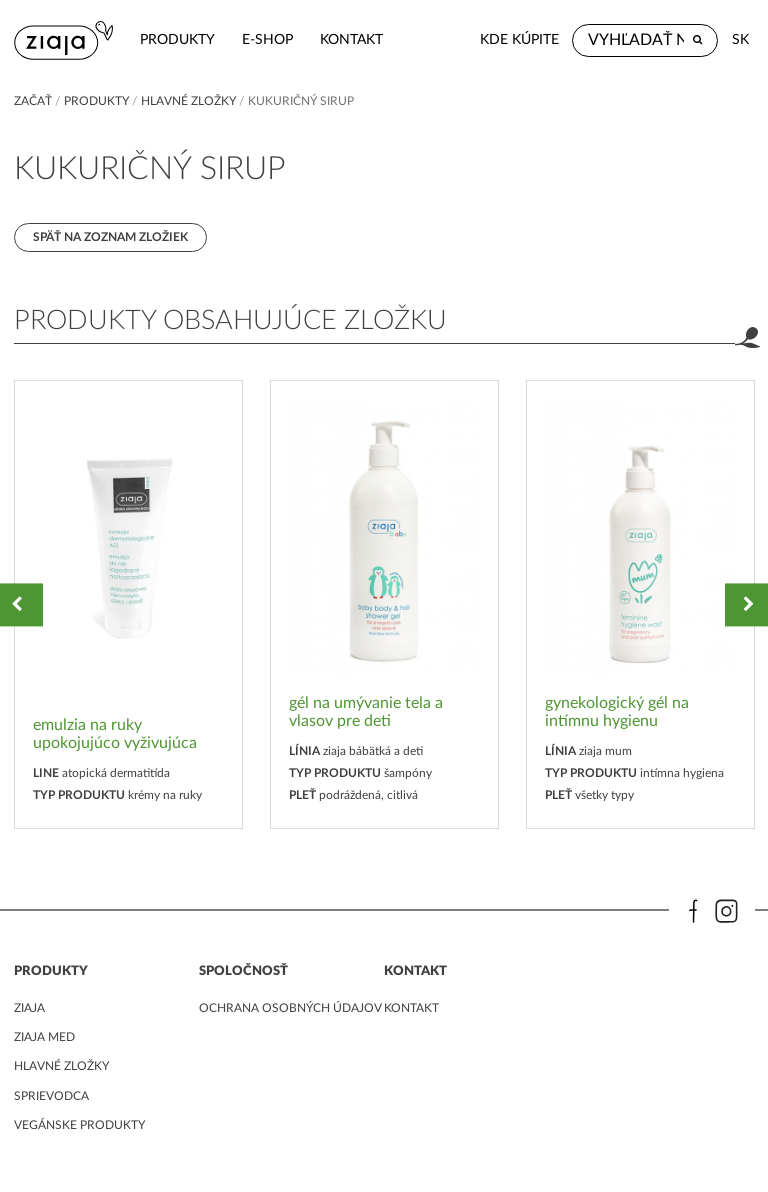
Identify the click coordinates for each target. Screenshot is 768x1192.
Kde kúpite (519, 39)
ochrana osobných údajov (290, 1008)
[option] (128, 604)
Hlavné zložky (188, 101)
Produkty (177, 39)
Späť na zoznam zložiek (110, 237)
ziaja (29, 1008)
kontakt (351, 39)
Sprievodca (51, 1096)
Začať (33, 101)
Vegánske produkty (79, 1125)
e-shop (267, 39)
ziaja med (44, 1037)
